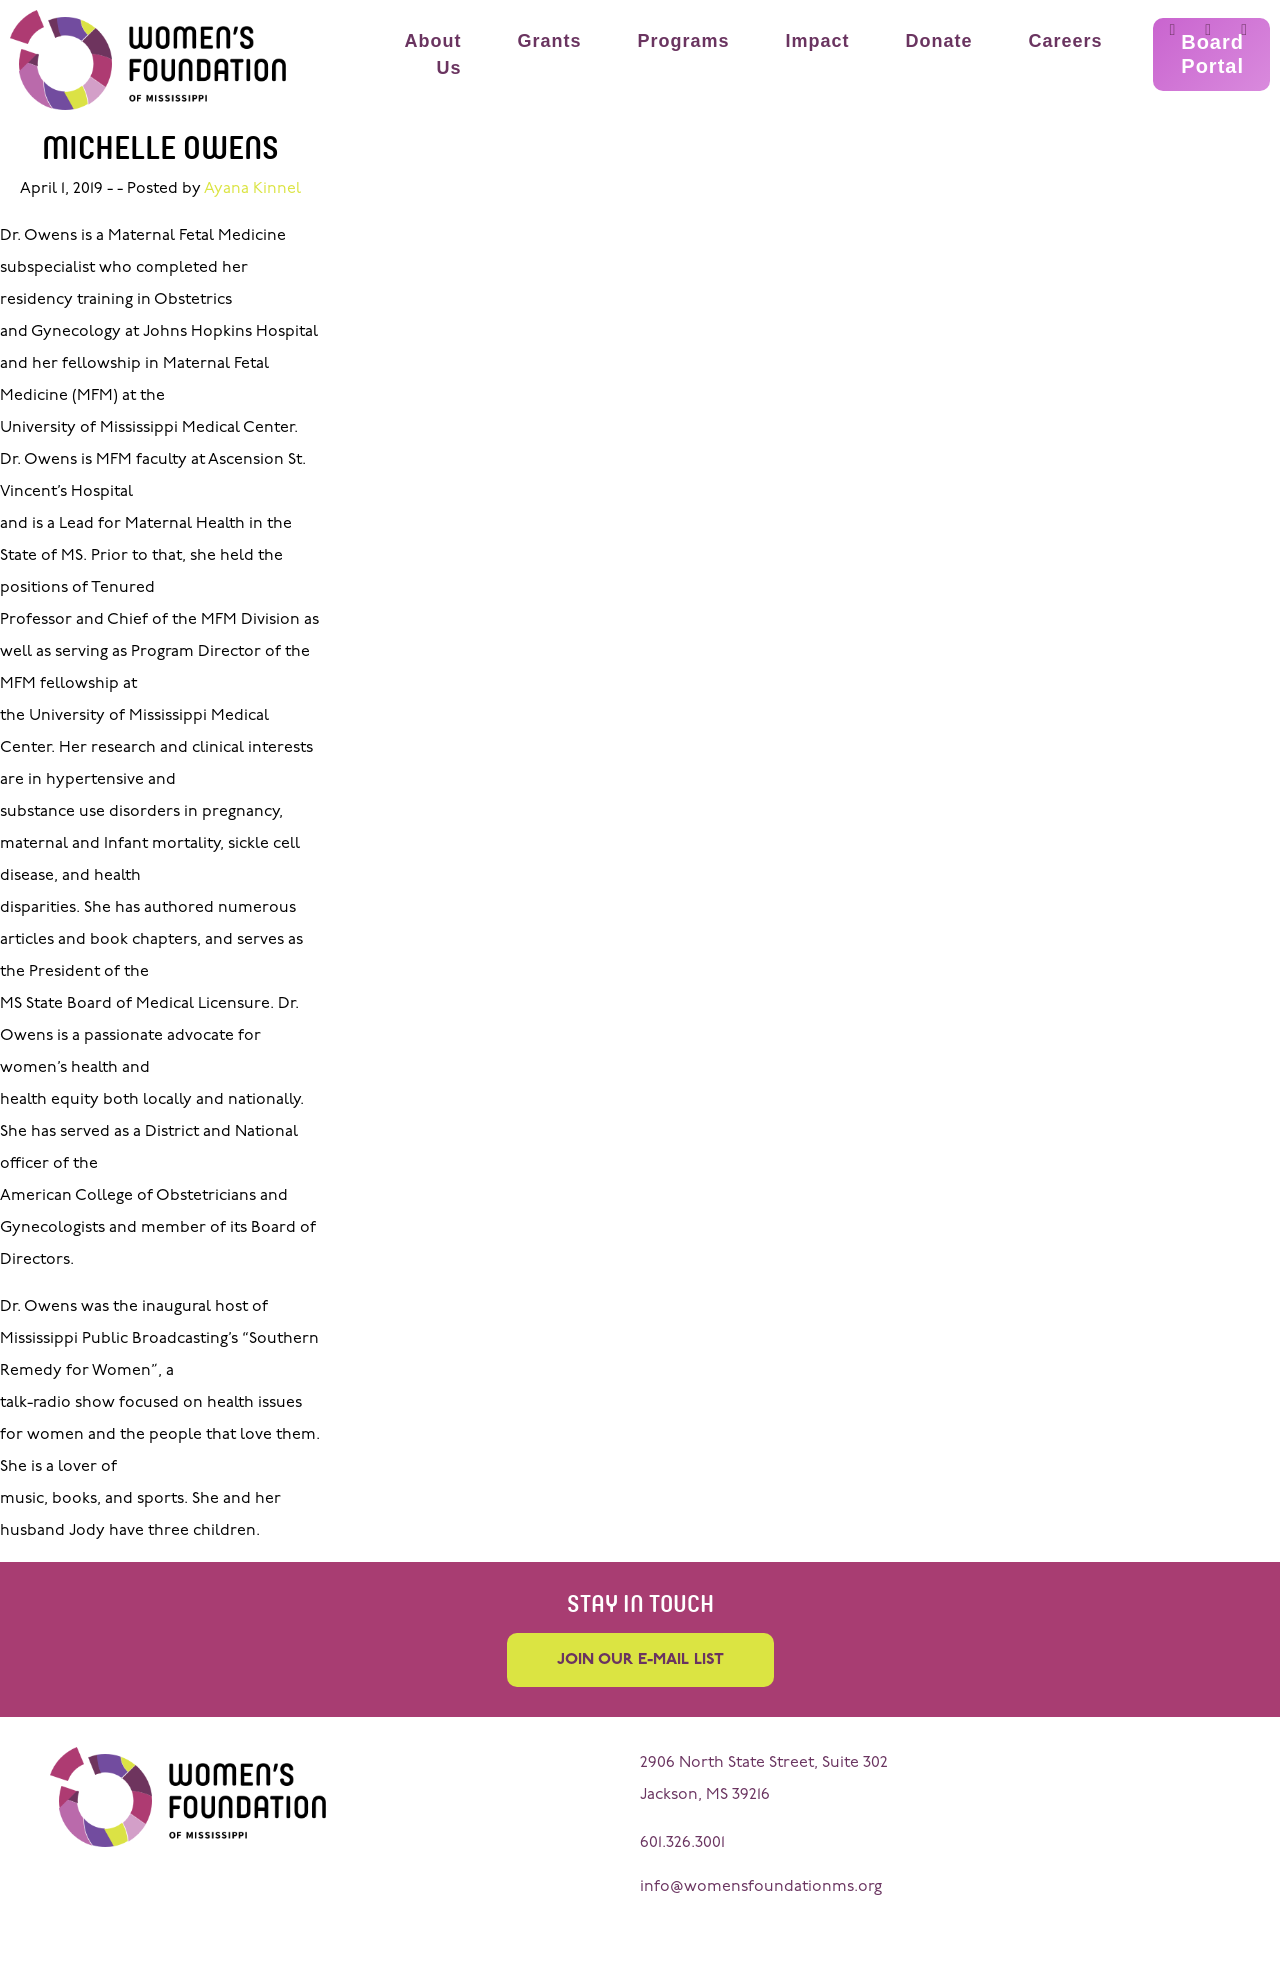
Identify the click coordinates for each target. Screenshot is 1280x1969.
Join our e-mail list (640, 1660)
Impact (818, 41)
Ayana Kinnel (252, 189)
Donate (939, 41)
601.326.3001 (682, 1843)
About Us (432, 54)
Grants (549, 41)
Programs (683, 41)
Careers (1066, 41)
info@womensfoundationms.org (761, 1887)
